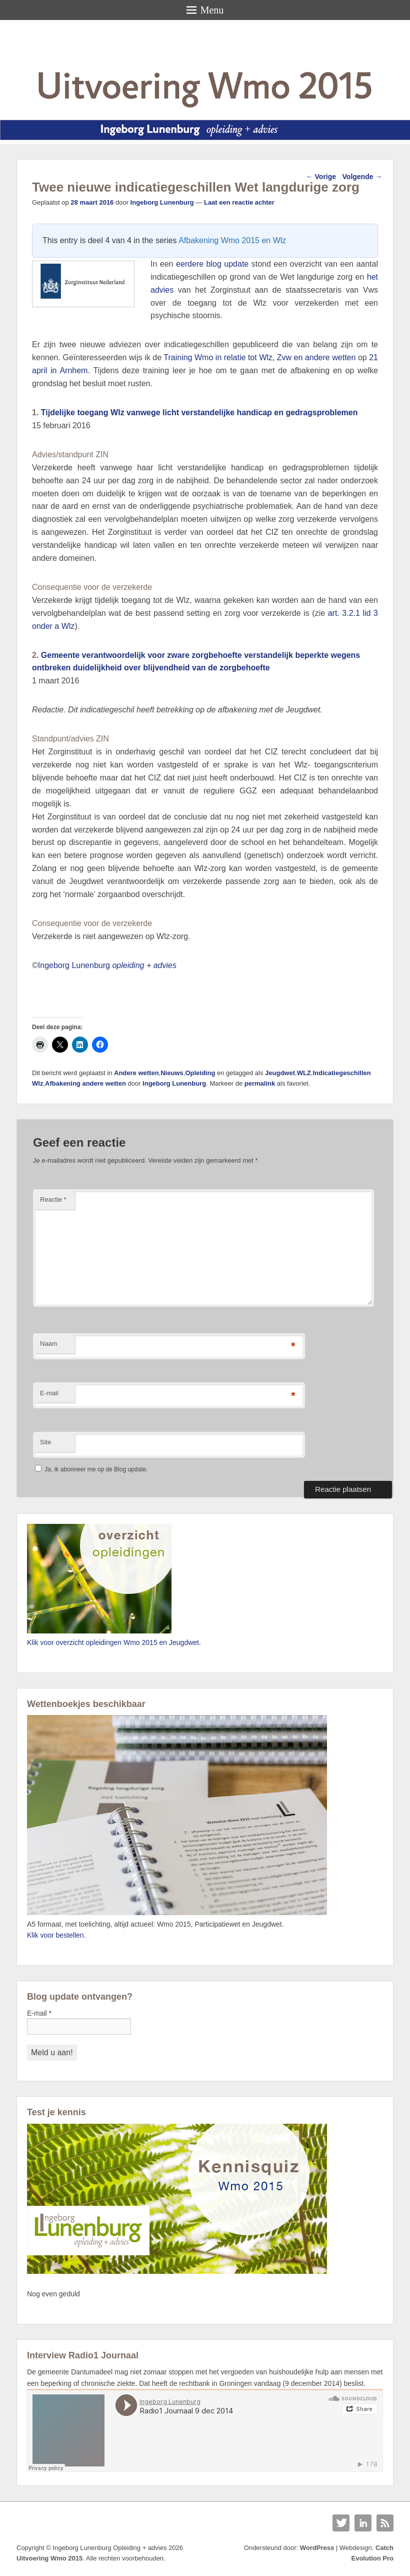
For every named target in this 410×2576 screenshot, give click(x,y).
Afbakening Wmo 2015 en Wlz (232, 240)
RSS (385, 2522)
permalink (259, 1083)
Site (45, 1442)
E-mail (49, 1393)
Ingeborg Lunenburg (162, 202)
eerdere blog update (212, 264)
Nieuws (172, 1073)
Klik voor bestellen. (56, 1935)
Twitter (341, 2522)
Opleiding (200, 1073)
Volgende (362, 177)
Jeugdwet (280, 1073)
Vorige (321, 177)
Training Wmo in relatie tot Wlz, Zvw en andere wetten (260, 357)
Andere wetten (136, 1073)
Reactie (53, 1199)
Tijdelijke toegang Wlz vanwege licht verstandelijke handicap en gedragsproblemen (199, 412)
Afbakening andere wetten (85, 1083)
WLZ (304, 1073)
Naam (49, 1343)
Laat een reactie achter (239, 202)
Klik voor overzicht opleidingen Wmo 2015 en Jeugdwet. (114, 1642)
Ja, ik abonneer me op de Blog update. (91, 1469)
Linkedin (363, 2522)
